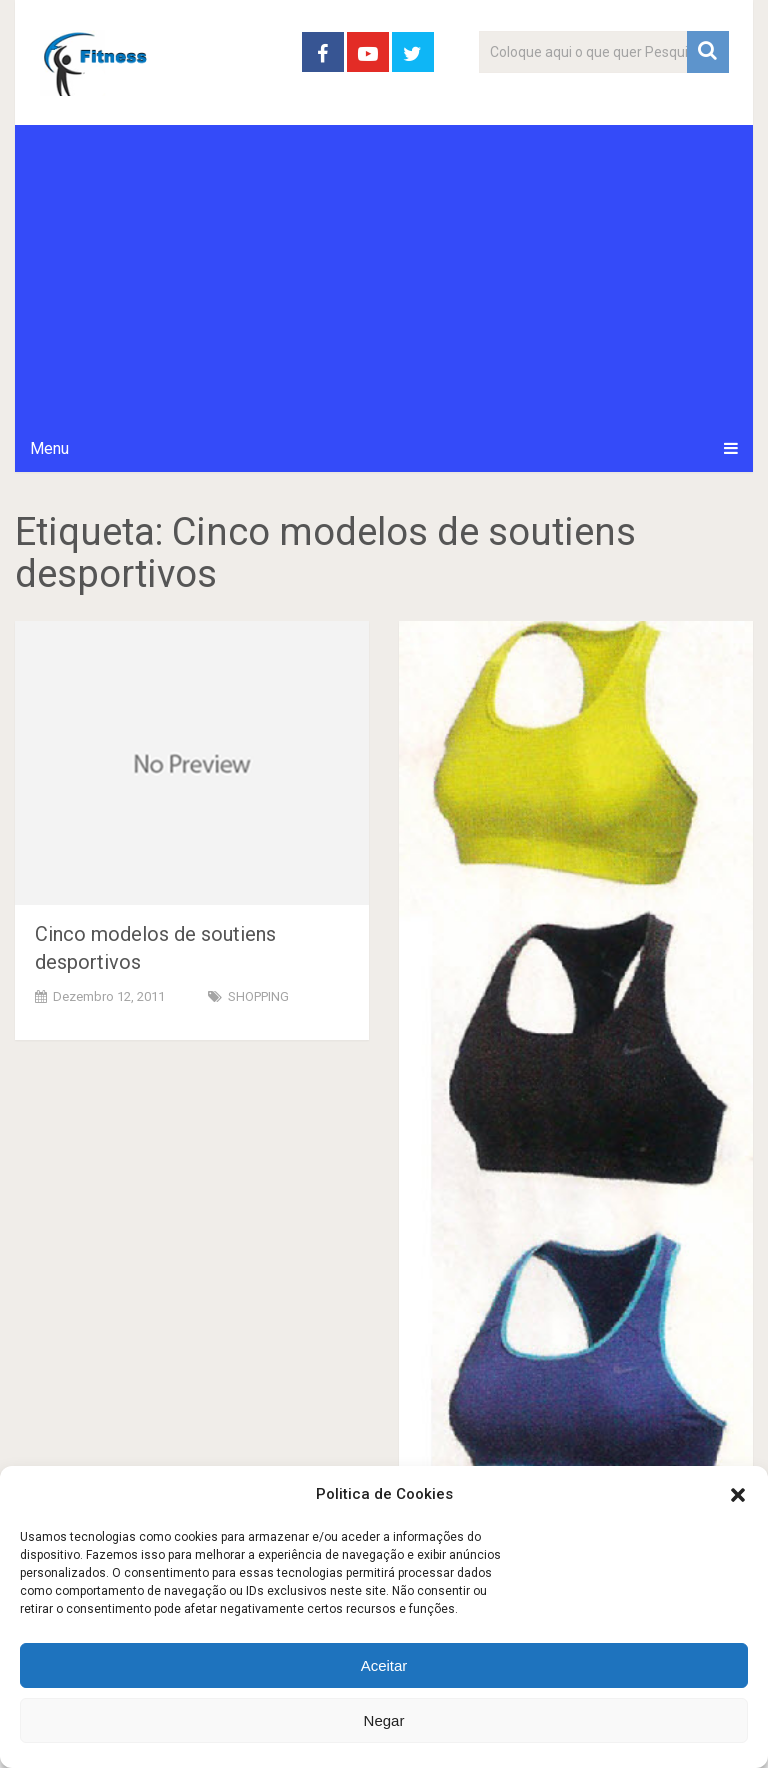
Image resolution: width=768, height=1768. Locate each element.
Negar (384, 1720)
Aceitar (384, 1665)
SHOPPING (258, 996)
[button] (738, 1495)
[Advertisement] (383, 275)
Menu (49, 448)
